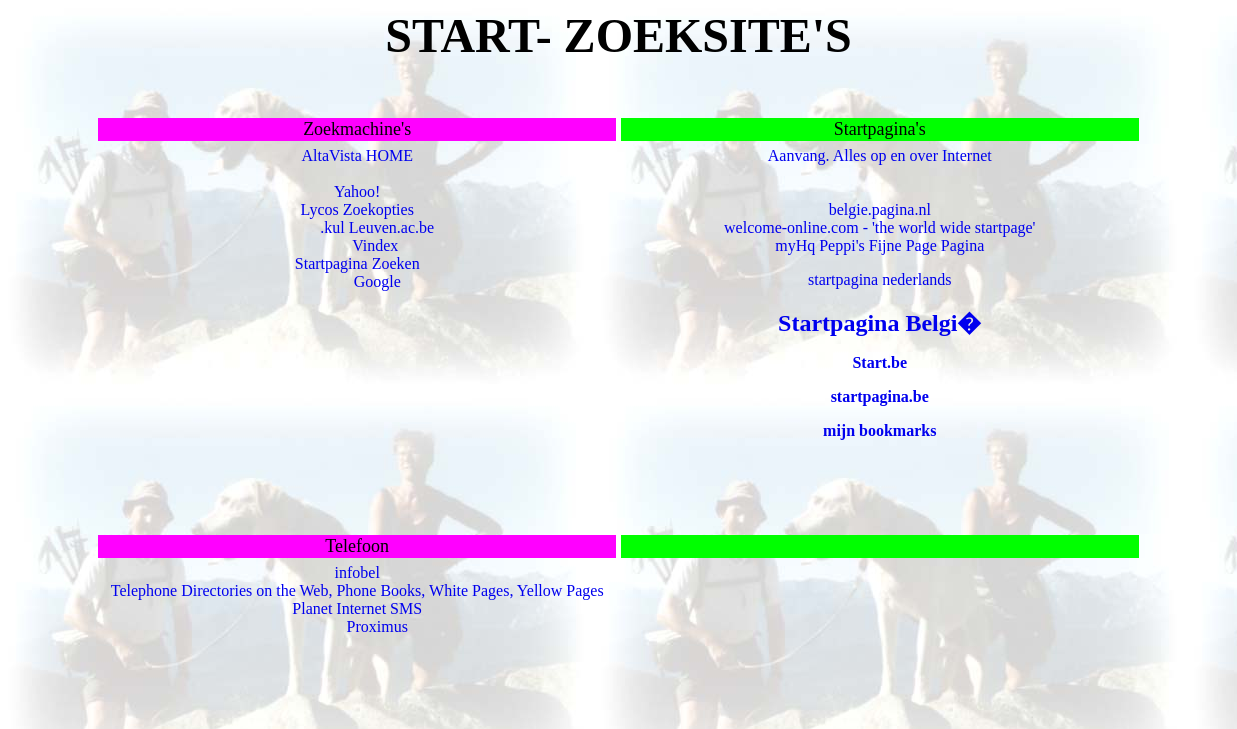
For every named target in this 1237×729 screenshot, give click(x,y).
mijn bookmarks (879, 430)
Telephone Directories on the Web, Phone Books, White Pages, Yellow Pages (357, 590)
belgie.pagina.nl (880, 209)
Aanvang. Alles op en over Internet (880, 155)
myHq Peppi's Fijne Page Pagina (879, 245)
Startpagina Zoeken (357, 263)
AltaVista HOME (356, 155)
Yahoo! (357, 191)
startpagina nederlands (880, 279)
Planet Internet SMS (357, 608)
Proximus (377, 626)
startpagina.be (880, 396)
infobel (357, 572)
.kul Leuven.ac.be (377, 227)
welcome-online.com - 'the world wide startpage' (879, 227)
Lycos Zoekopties (357, 209)
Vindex (375, 245)
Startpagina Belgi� (879, 323)
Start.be (879, 362)
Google (377, 281)
